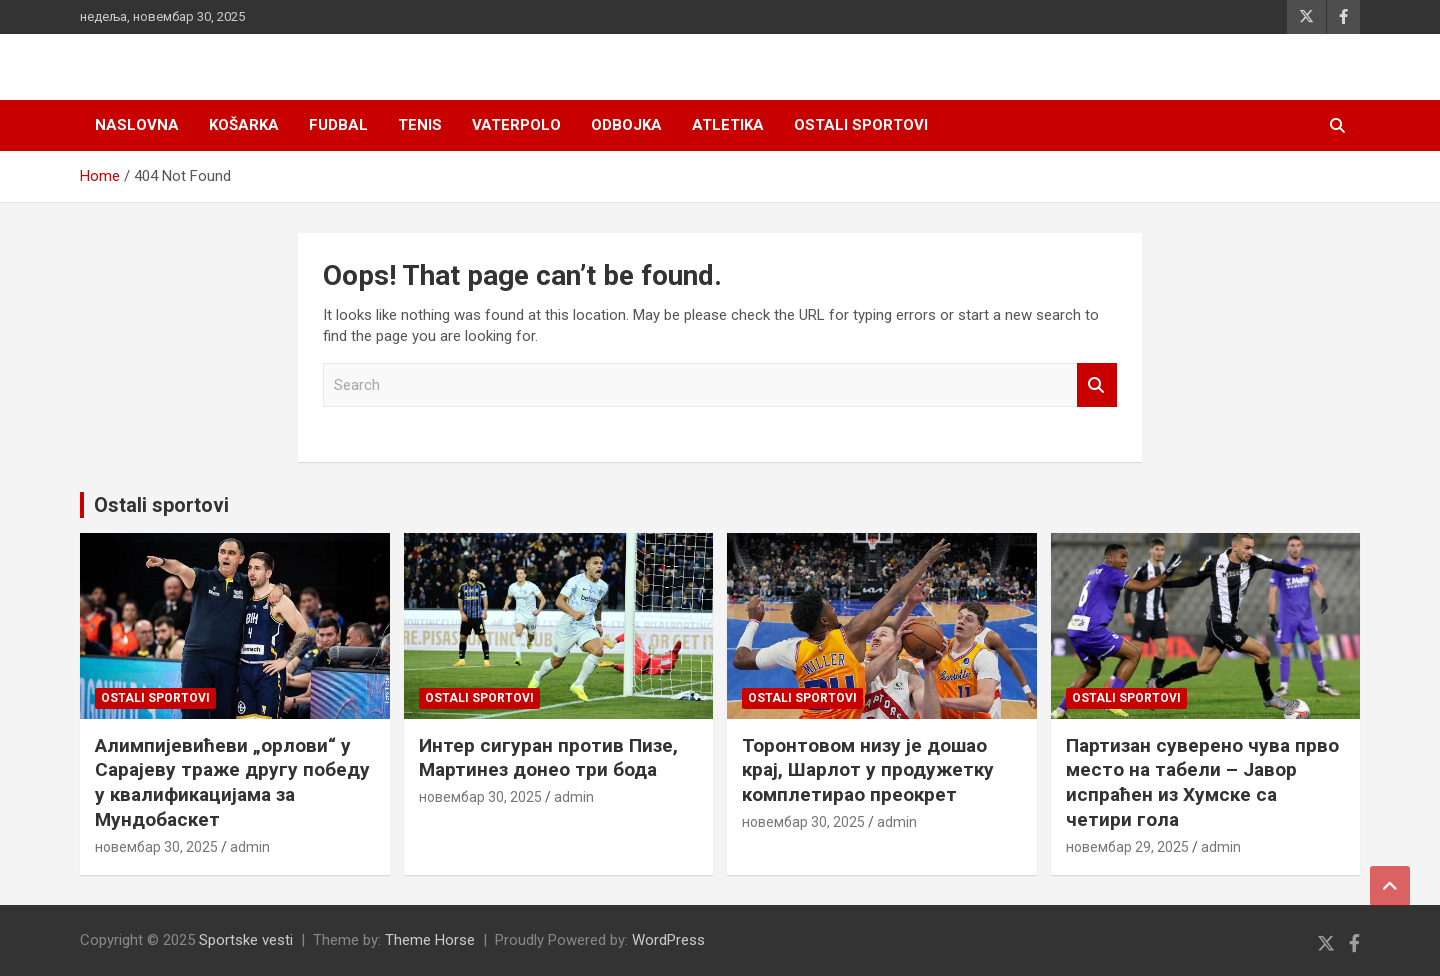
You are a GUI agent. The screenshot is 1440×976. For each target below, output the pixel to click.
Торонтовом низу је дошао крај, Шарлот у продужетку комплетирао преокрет (868, 770)
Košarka (244, 125)
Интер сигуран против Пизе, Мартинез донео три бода (548, 758)
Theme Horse (430, 940)
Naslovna (137, 125)
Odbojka (626, 125)
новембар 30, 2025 (156, 847)
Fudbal (338, 125)
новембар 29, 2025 (1127, 847)
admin (250, 847)
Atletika (728, 125)
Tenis (420, 125)
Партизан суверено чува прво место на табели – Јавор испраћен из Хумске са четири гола (1202, 782)
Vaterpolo (516, 125)
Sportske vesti (246, 940)
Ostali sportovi (861, 125)
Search (1097, 385)
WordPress (668, 940)
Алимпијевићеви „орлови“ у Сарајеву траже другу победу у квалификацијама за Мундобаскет (232, 782)
